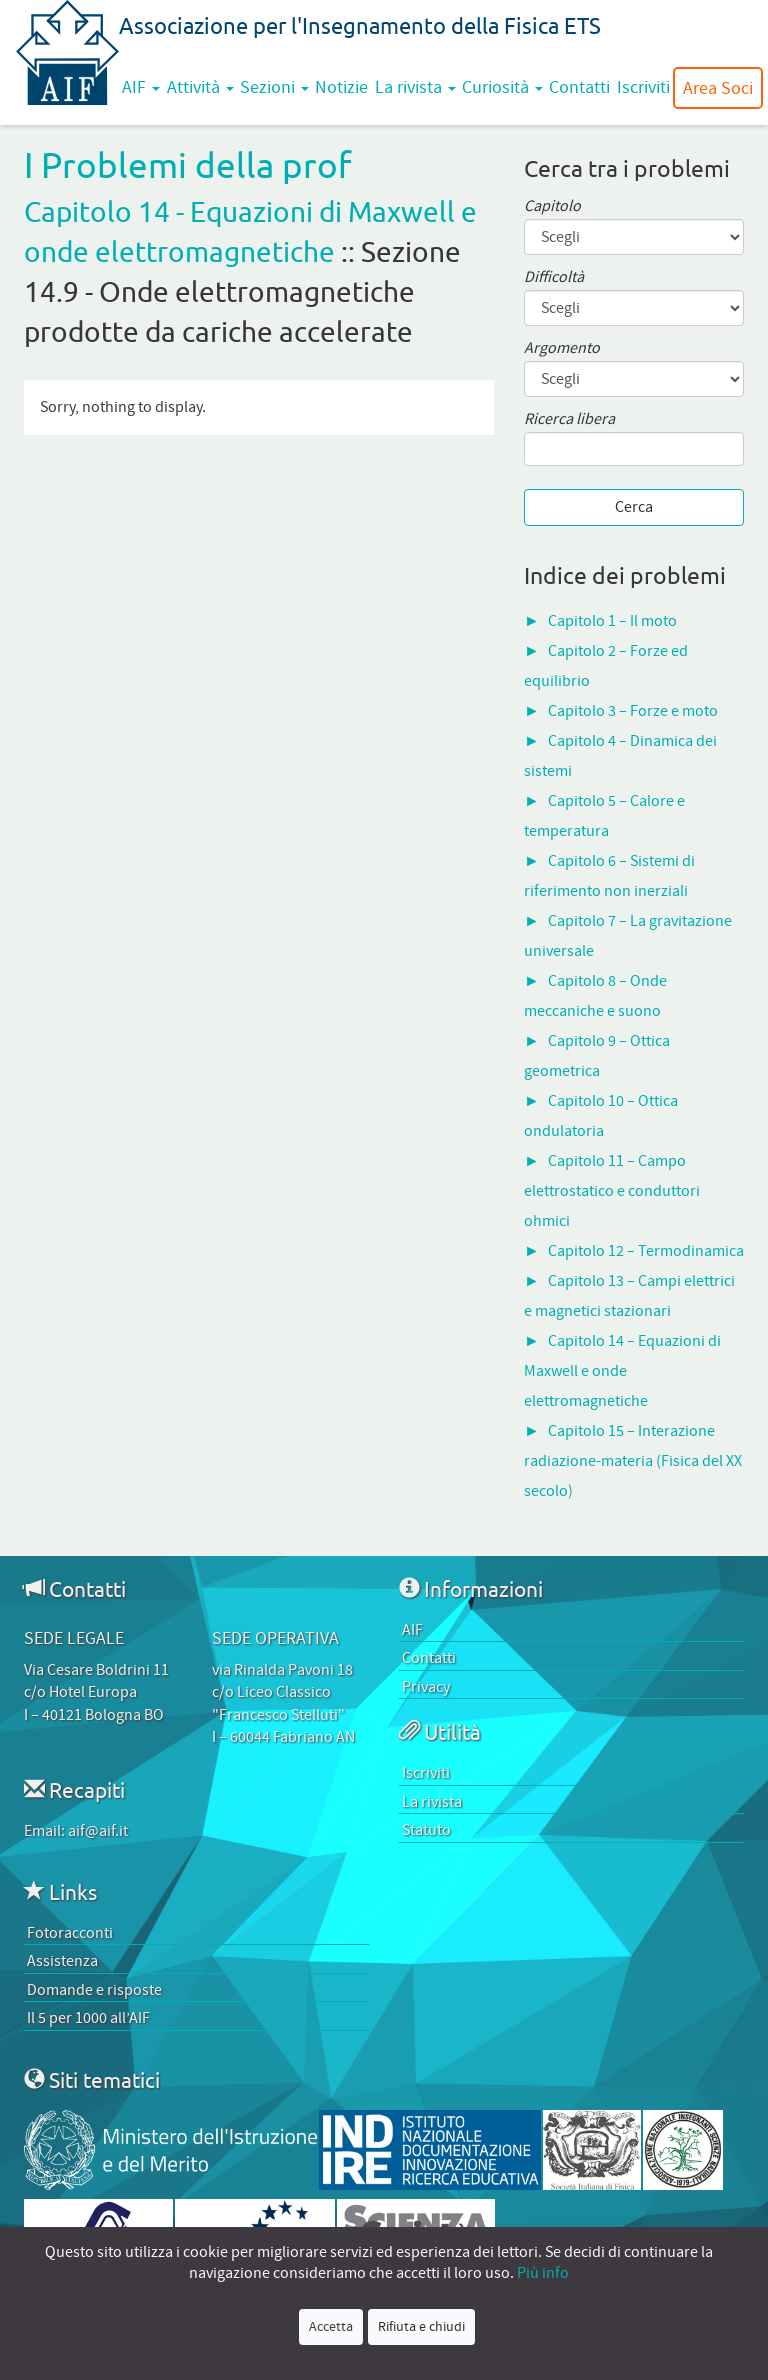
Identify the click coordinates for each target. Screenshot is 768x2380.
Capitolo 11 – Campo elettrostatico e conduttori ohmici (612, 1191)
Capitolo (552, 206)
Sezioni (274, 87)
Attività (200, 87)
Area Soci (718, 88)
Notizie (341, 87)
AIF (141, 87)
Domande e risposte (94, 1990)
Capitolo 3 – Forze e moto (633, 711)
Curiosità (502, 87)
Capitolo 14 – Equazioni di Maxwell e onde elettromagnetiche (622, 1371)
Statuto (426, 1830)
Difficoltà (554, 277)
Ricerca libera (569, 419)
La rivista (415, 87)
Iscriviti (643, 87)
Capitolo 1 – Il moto (612, 621)
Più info (543, 2273)
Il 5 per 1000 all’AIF (88, 2018)
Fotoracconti (70, 1933)
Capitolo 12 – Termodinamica (646, 1251)
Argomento (562, 348)
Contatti (579, 87)
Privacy (426, 1687)
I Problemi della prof (188, 164)
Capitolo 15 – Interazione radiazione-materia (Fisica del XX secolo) (633, 1461)
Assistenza (62, 1961)
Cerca (634, 507)
